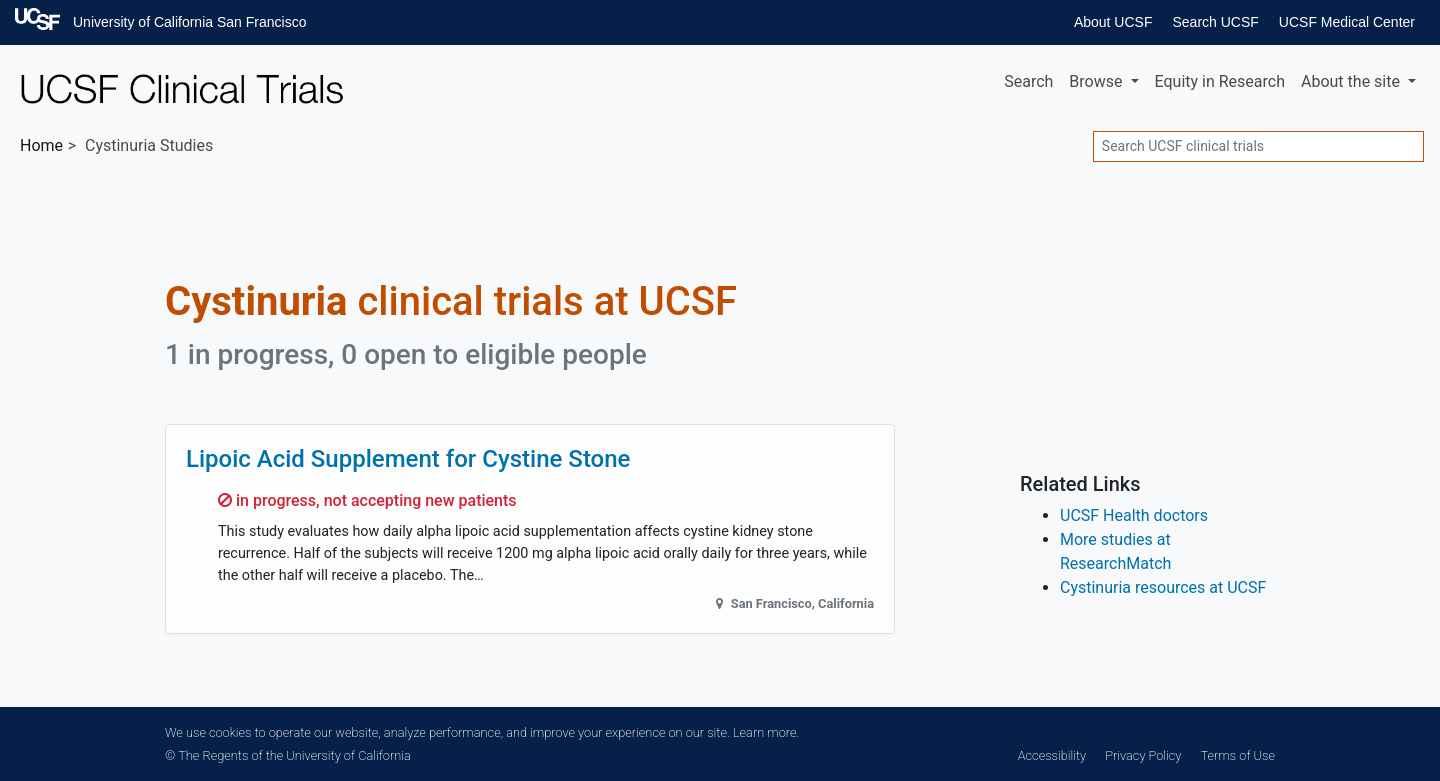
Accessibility (1052, 755)
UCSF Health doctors (1134, 515)
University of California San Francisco (189, 22)
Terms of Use (1238, 755)
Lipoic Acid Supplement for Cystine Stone (408, 459)
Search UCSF (1215, 22)
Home (41, 145)
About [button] (1352, 81)
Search (1028, 81)
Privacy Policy (1143, 755)
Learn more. (766, 732)
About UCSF (1113, 22)
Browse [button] (1097, 81)
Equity (1220, 81)
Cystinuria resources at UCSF (1163, 587)
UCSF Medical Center (1347, 22)
